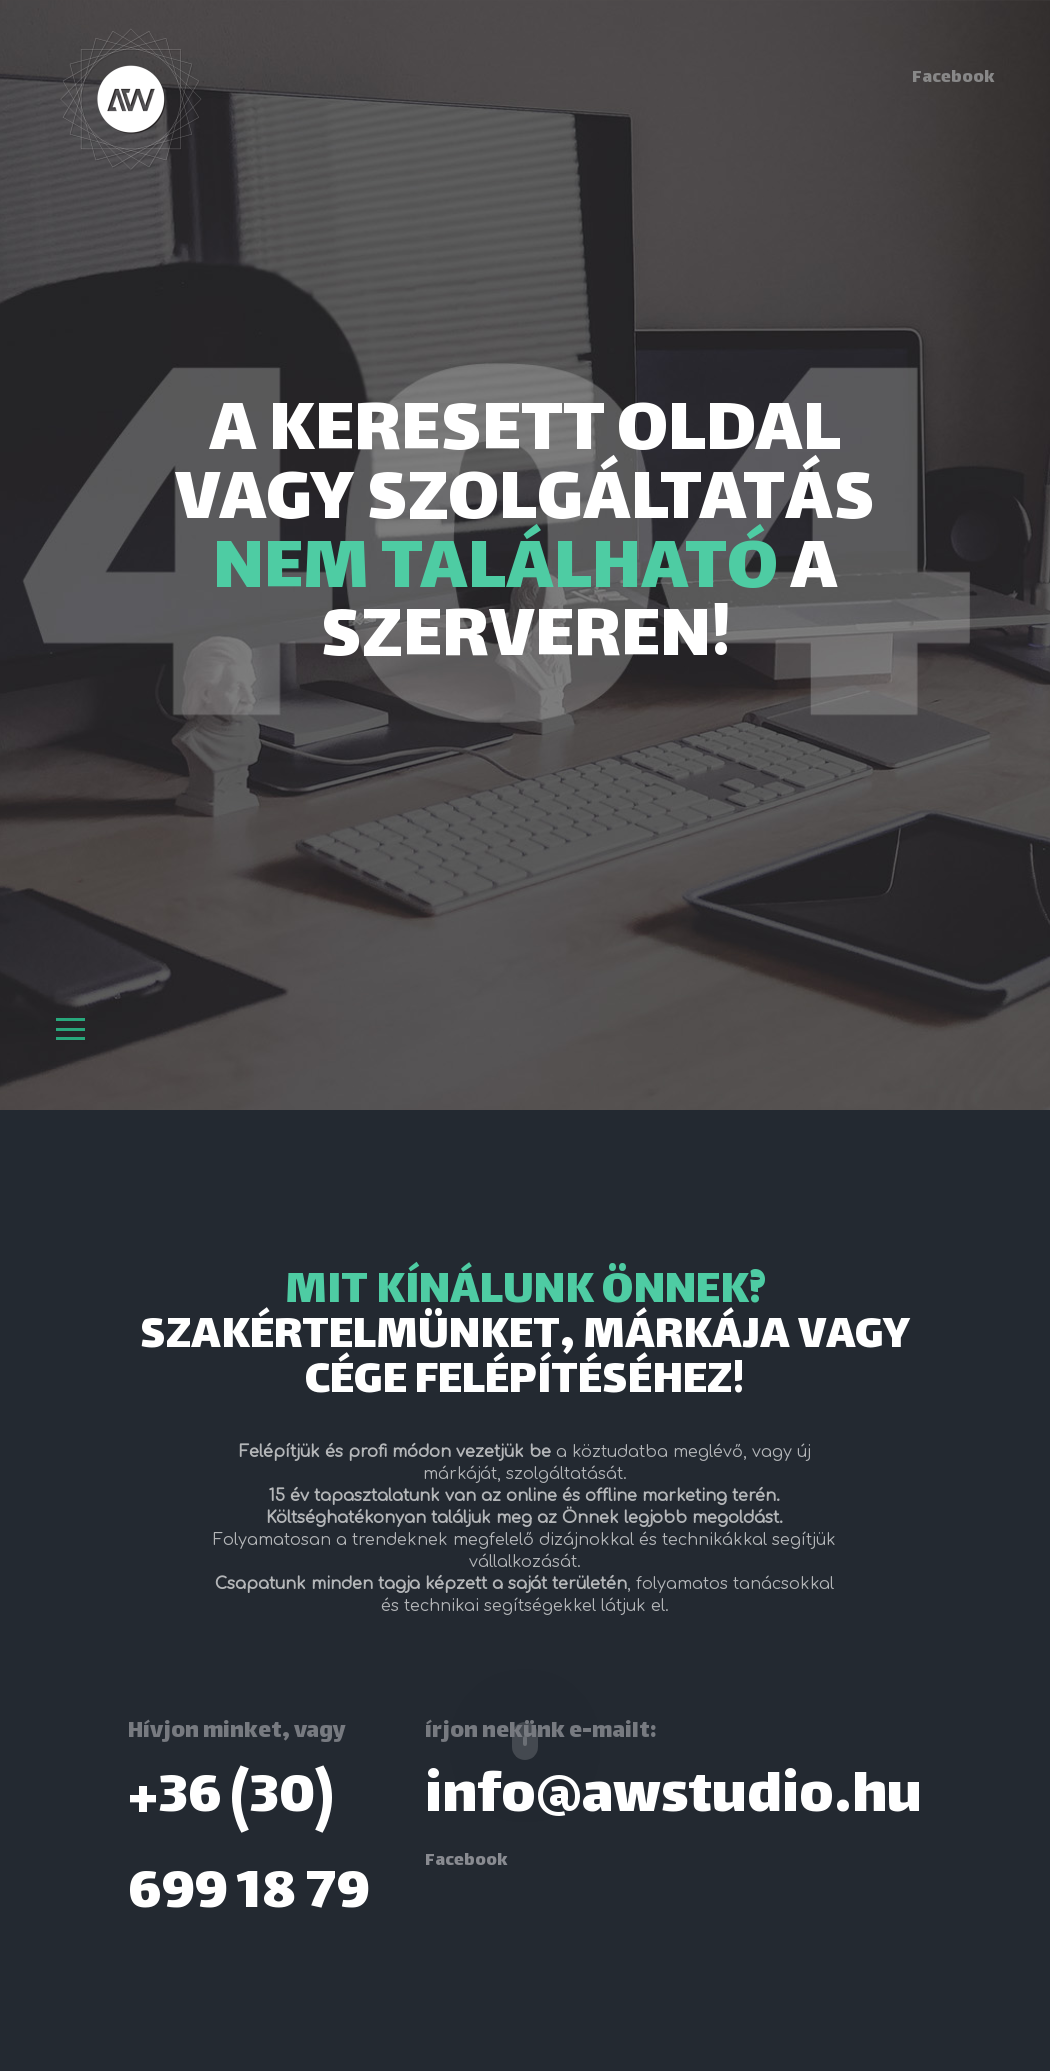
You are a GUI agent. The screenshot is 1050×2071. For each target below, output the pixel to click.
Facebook (953, 78)
